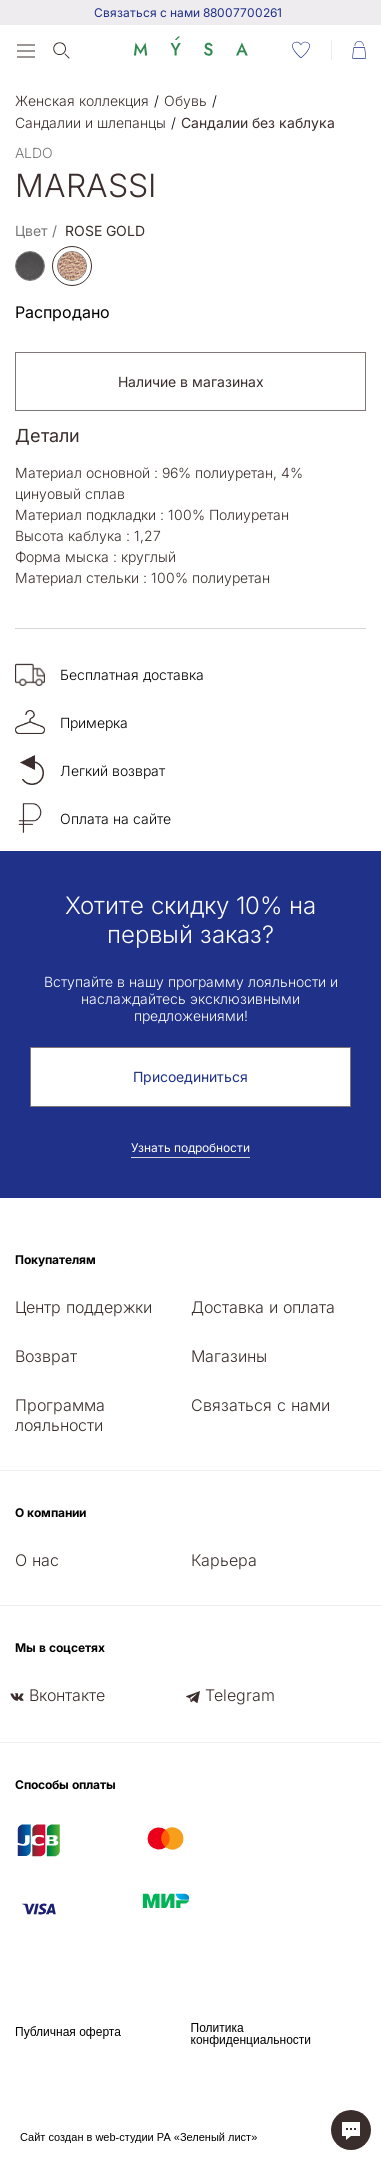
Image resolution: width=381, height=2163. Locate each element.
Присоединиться (190, 1076)
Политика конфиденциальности (251, 2034)
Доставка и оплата (263, 1307)
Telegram (240, 1695)
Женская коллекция (82, 100)
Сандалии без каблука (258, 122)
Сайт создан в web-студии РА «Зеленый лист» (138, 2137)
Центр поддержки (83, 1307)
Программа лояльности (60, 1415)
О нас (37, 1560)
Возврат (46, 1356)
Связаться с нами (260, 1405)
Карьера (224, 1560)
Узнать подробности (190, 1147)
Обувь (185, 100)
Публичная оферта (68, 2032)
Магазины (229, 1356)
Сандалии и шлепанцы (90, 122)
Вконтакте (67, 1695)
